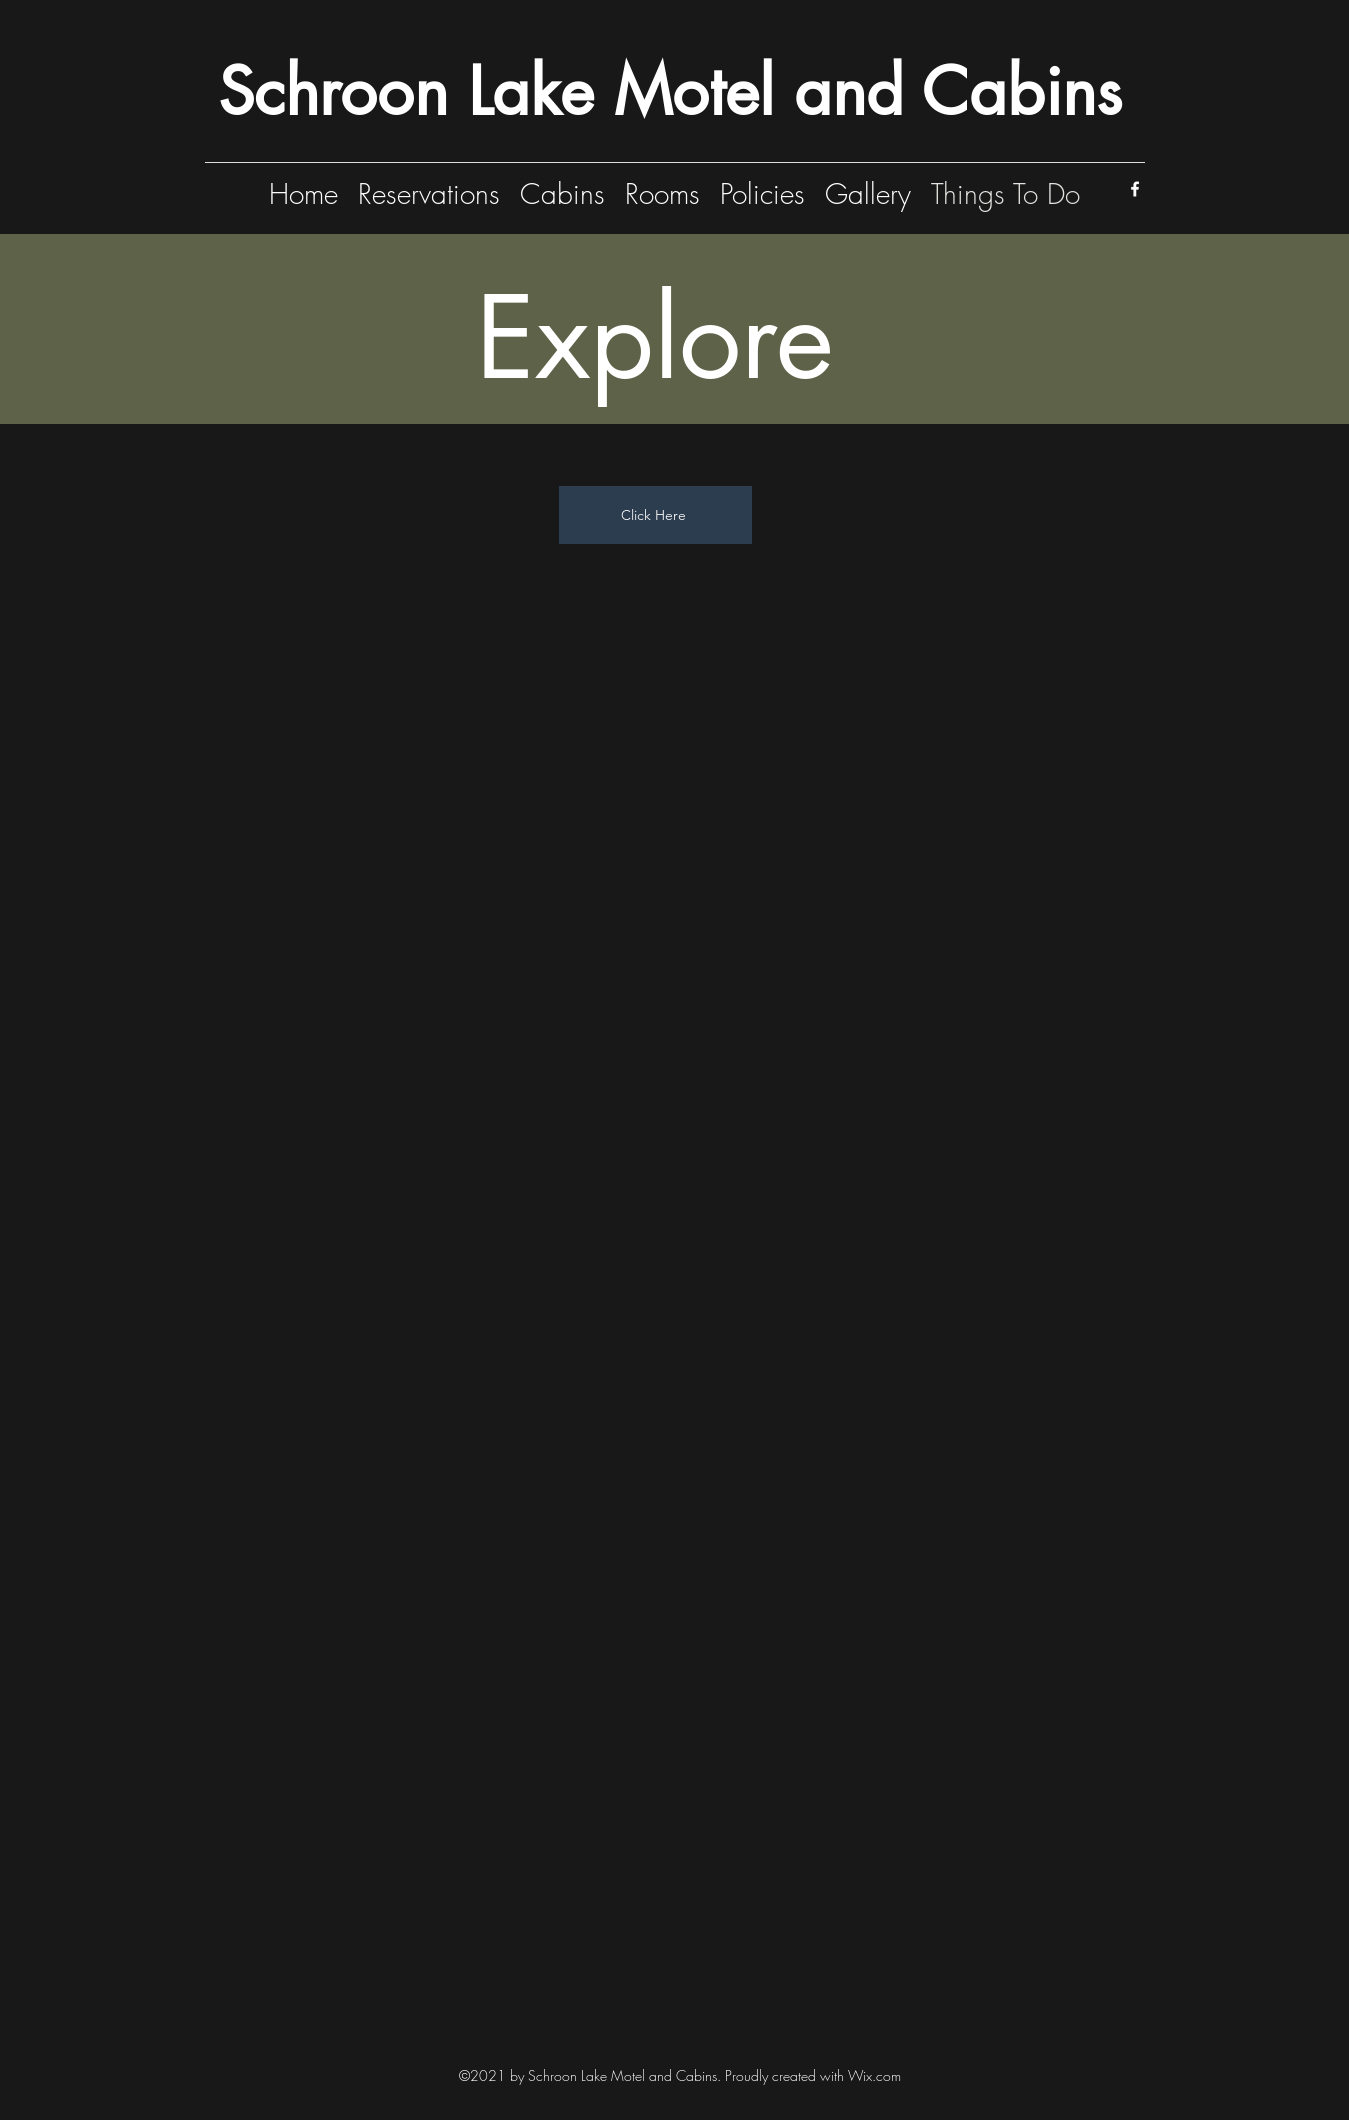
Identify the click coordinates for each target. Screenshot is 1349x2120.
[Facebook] (1135, 189)
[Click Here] (655, 515)
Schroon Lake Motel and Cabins (670, 91)
